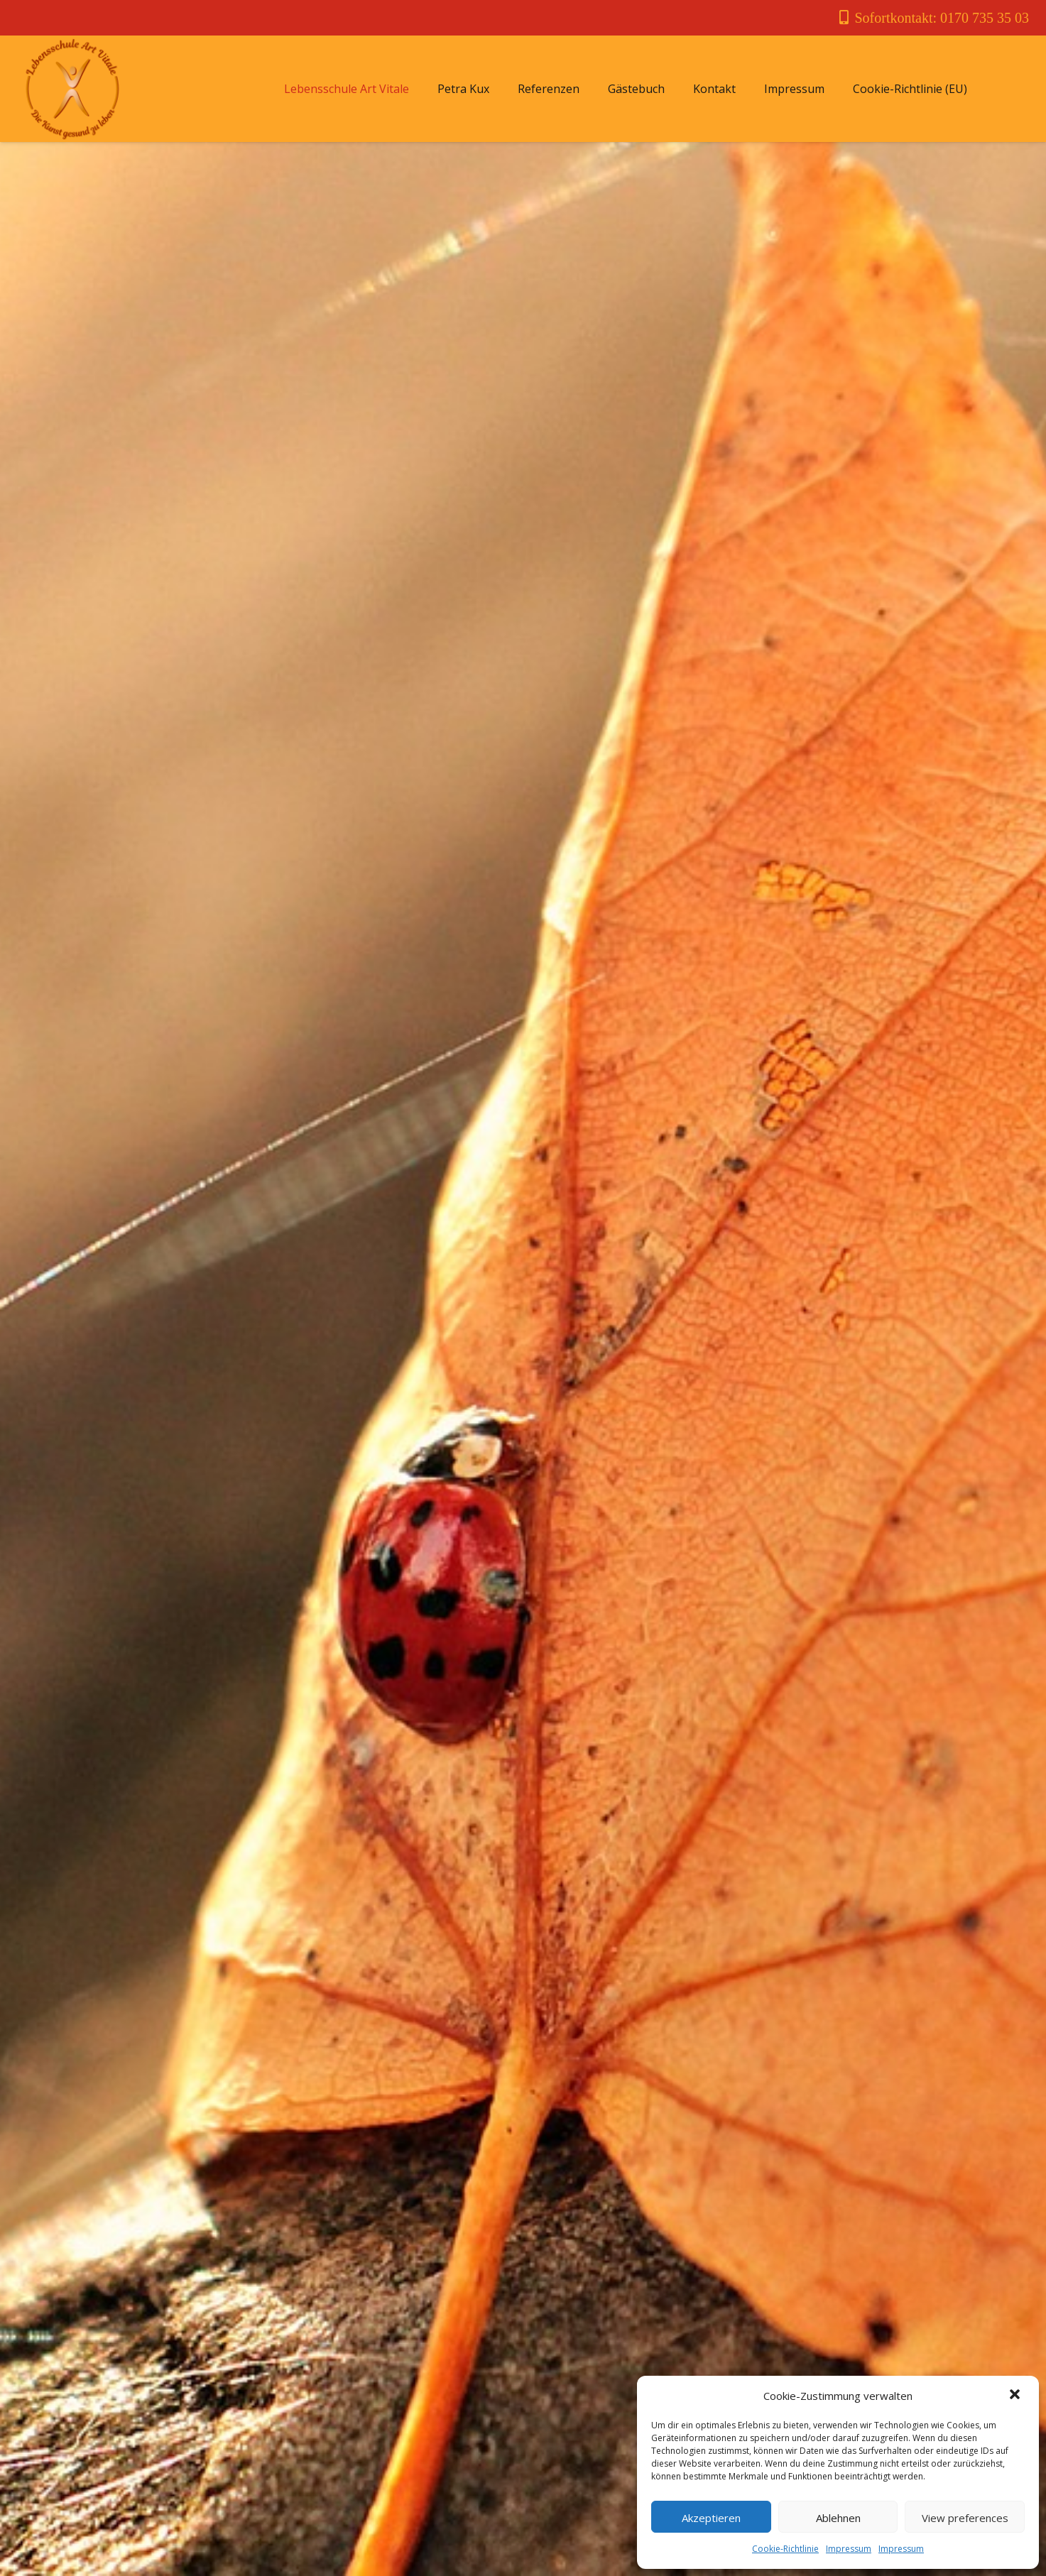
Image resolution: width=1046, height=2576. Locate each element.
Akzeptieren (711, 2518)
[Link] (72, 89)
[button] (1016, 2395)
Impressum (848, 2549)
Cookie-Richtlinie (785, 2549)
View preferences (965, 2518)
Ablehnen (838, 2518)
